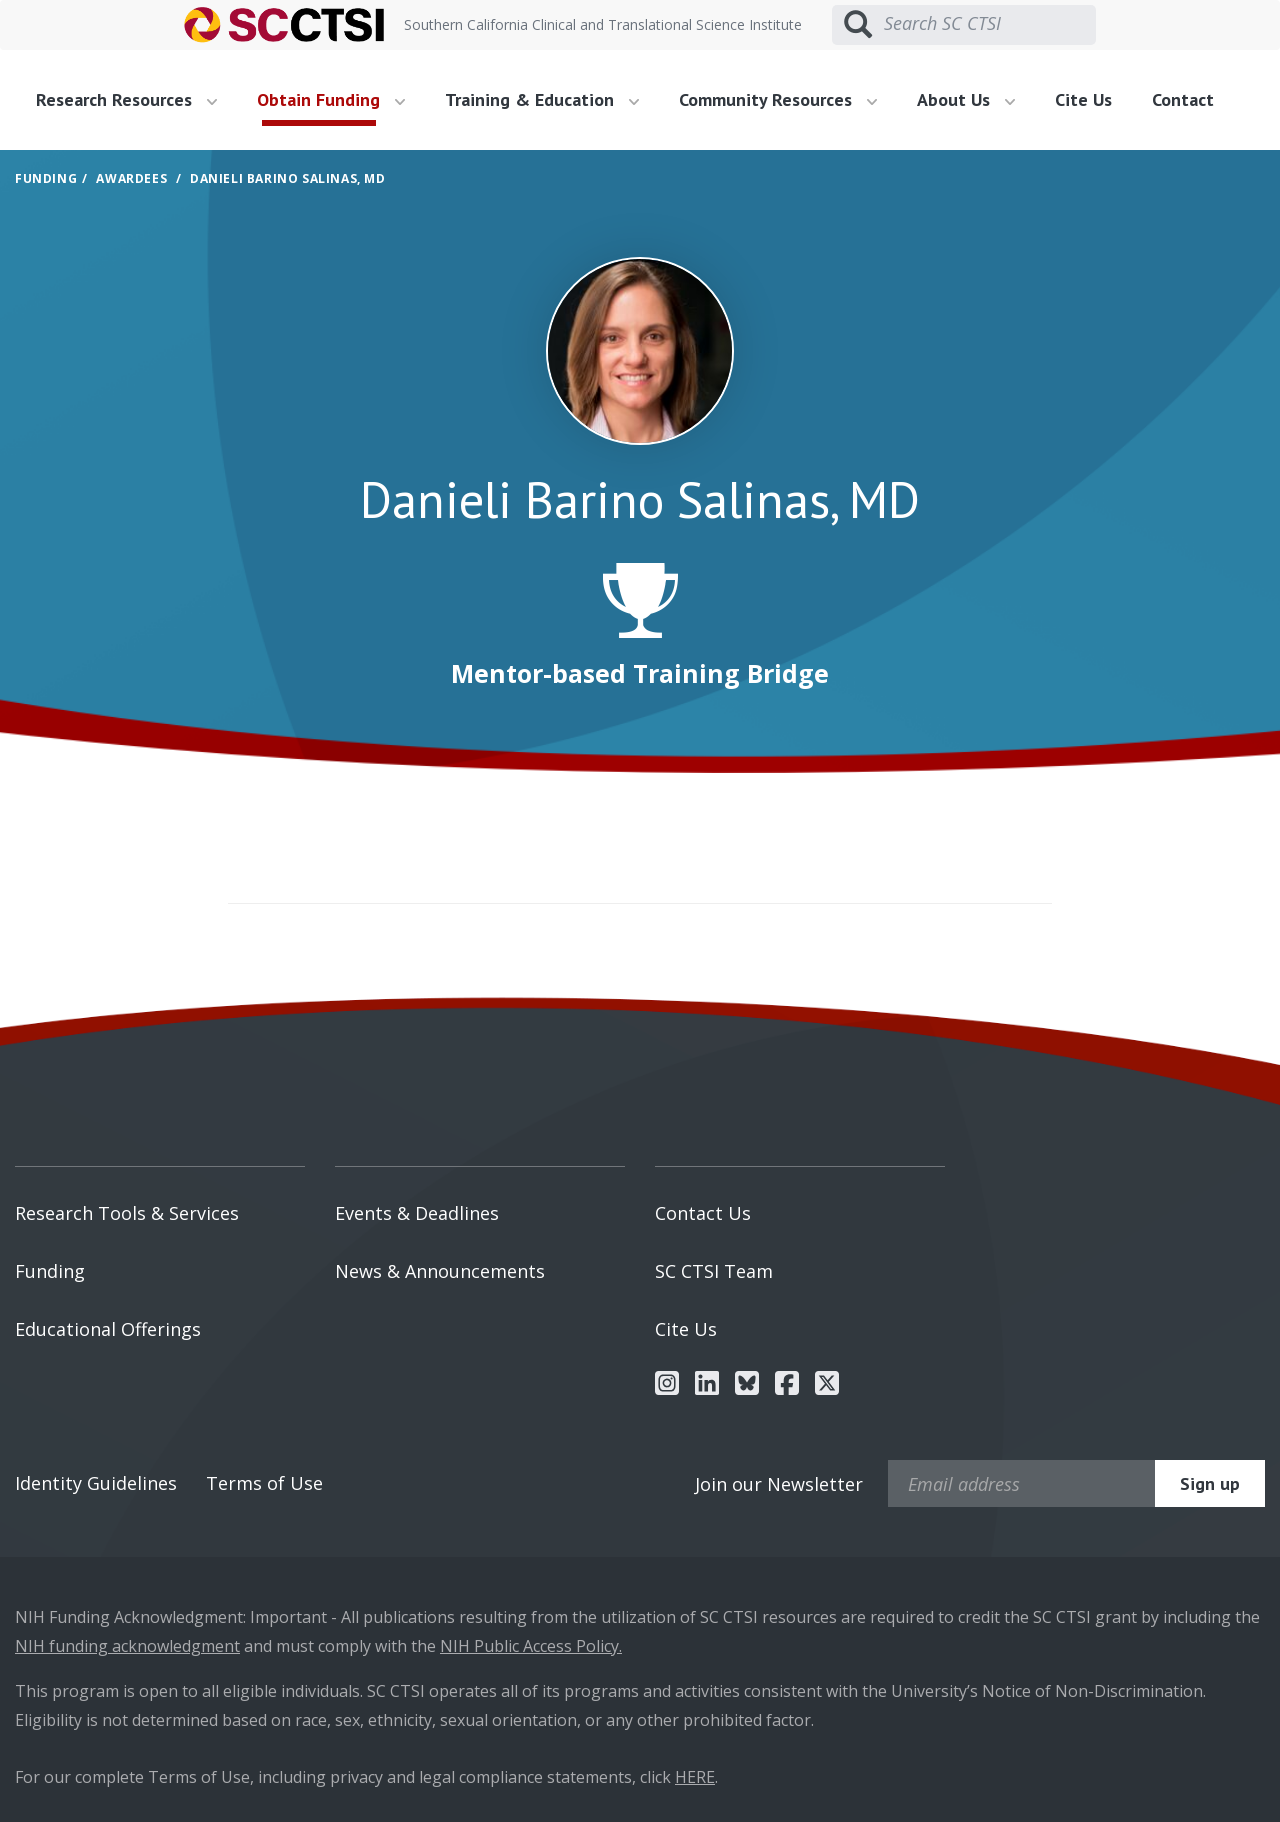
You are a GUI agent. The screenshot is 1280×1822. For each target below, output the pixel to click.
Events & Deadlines (417, 1213)
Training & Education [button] (542, 99)
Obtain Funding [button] (331, 99)
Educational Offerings (108, 1329)
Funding (46, 178)
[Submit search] (858, 25)
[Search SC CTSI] (990, 24)
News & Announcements (440, 1271)
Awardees (131, 178)
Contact (1183, 99)
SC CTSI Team (714, 1271)
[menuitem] (134, 100)
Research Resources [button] (126, 99)
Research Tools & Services (127, 1213)
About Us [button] (966, 99)
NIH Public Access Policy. (531, 1646)
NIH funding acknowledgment (127, 1646)
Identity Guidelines (96, 1483)
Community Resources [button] (778, 99)
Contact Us (703, 1213)
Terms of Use (264, 1483)
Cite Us (1083, 99)
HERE (695, 1777)
